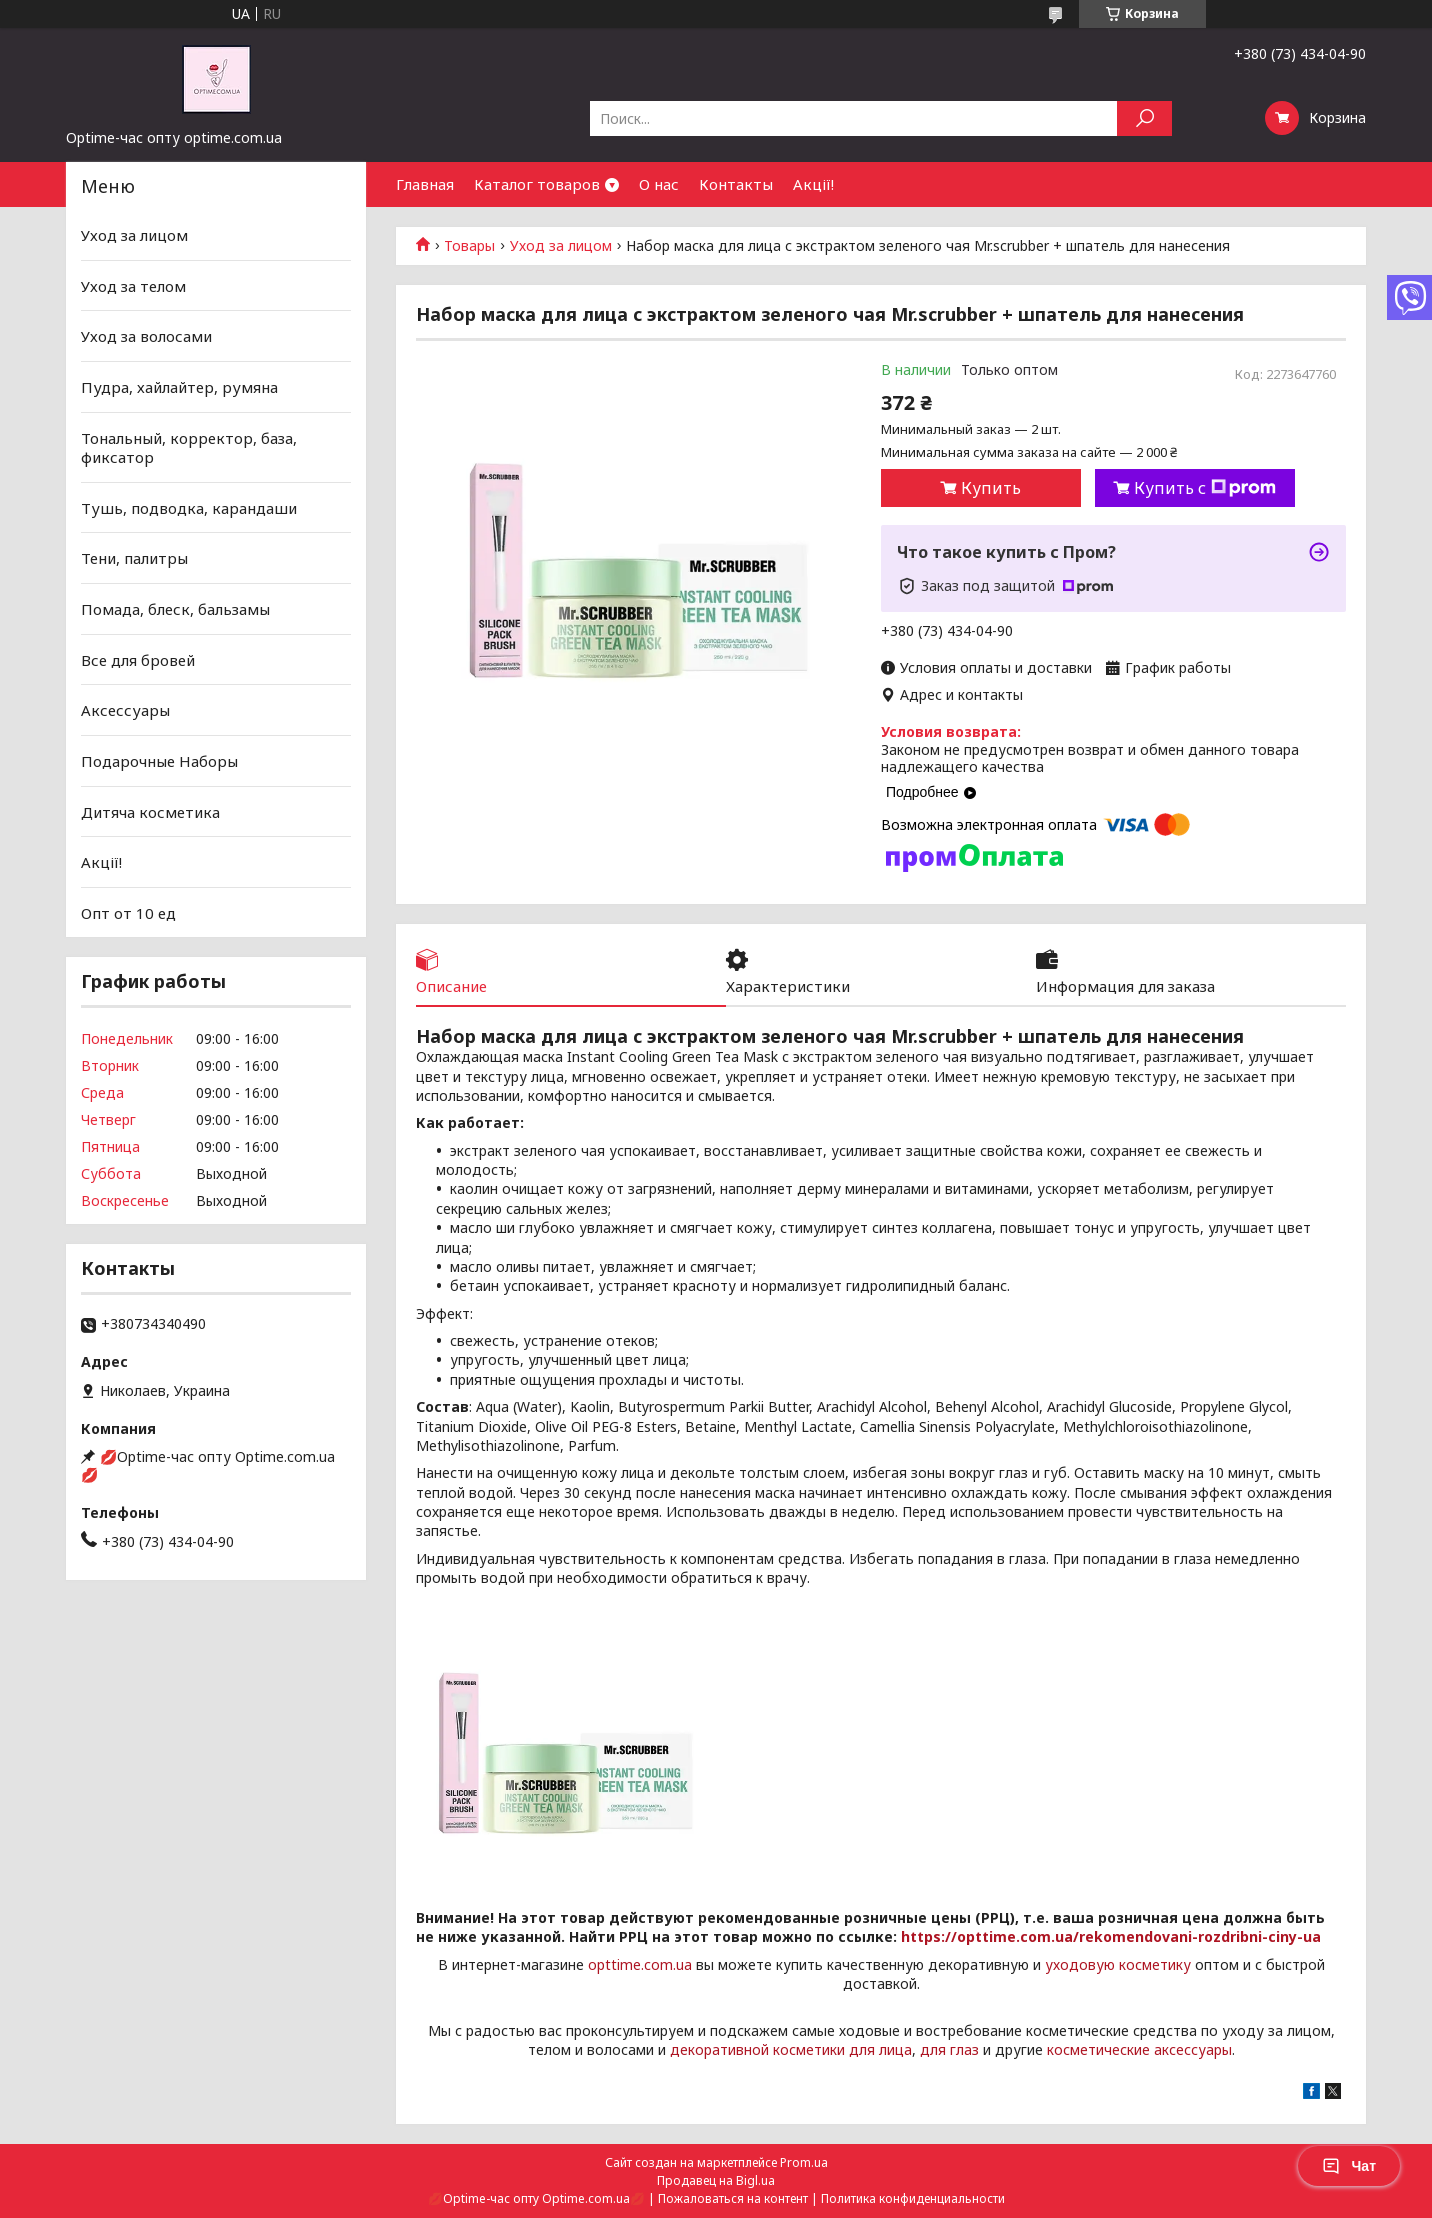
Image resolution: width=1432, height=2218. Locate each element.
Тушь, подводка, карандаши (189, 508)
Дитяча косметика (150, 811)
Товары (469, 246)
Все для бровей (138, 660)
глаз (964, 2049)
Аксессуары (125, 710)
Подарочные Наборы (159, 761)
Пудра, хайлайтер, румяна (179, 387)
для (933, 2049)
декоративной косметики (757, 2049)
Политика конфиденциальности (913, 2198)
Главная (425, 184)
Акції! (813, 184)
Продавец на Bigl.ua (716, 2180)
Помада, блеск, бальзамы (175, 609)
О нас (659, 184)
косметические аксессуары (1139, 2049)
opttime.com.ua (640, 1964)
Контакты (736, 184)
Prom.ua (804, 2162)
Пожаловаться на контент (733, 2198)
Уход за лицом (561, 246)
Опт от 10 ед (128, 913)
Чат (1349, 2166)
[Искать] (1144, 118)
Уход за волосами (146, 336)
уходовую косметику (1118, 1964)
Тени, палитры (134, 558)
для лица (880, 2049)
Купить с (1205, 488)
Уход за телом (133, 286)
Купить (991, 488)
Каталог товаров (537, 184)
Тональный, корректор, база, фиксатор (189, 447)
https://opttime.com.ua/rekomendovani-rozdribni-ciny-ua (1111, 1936)
